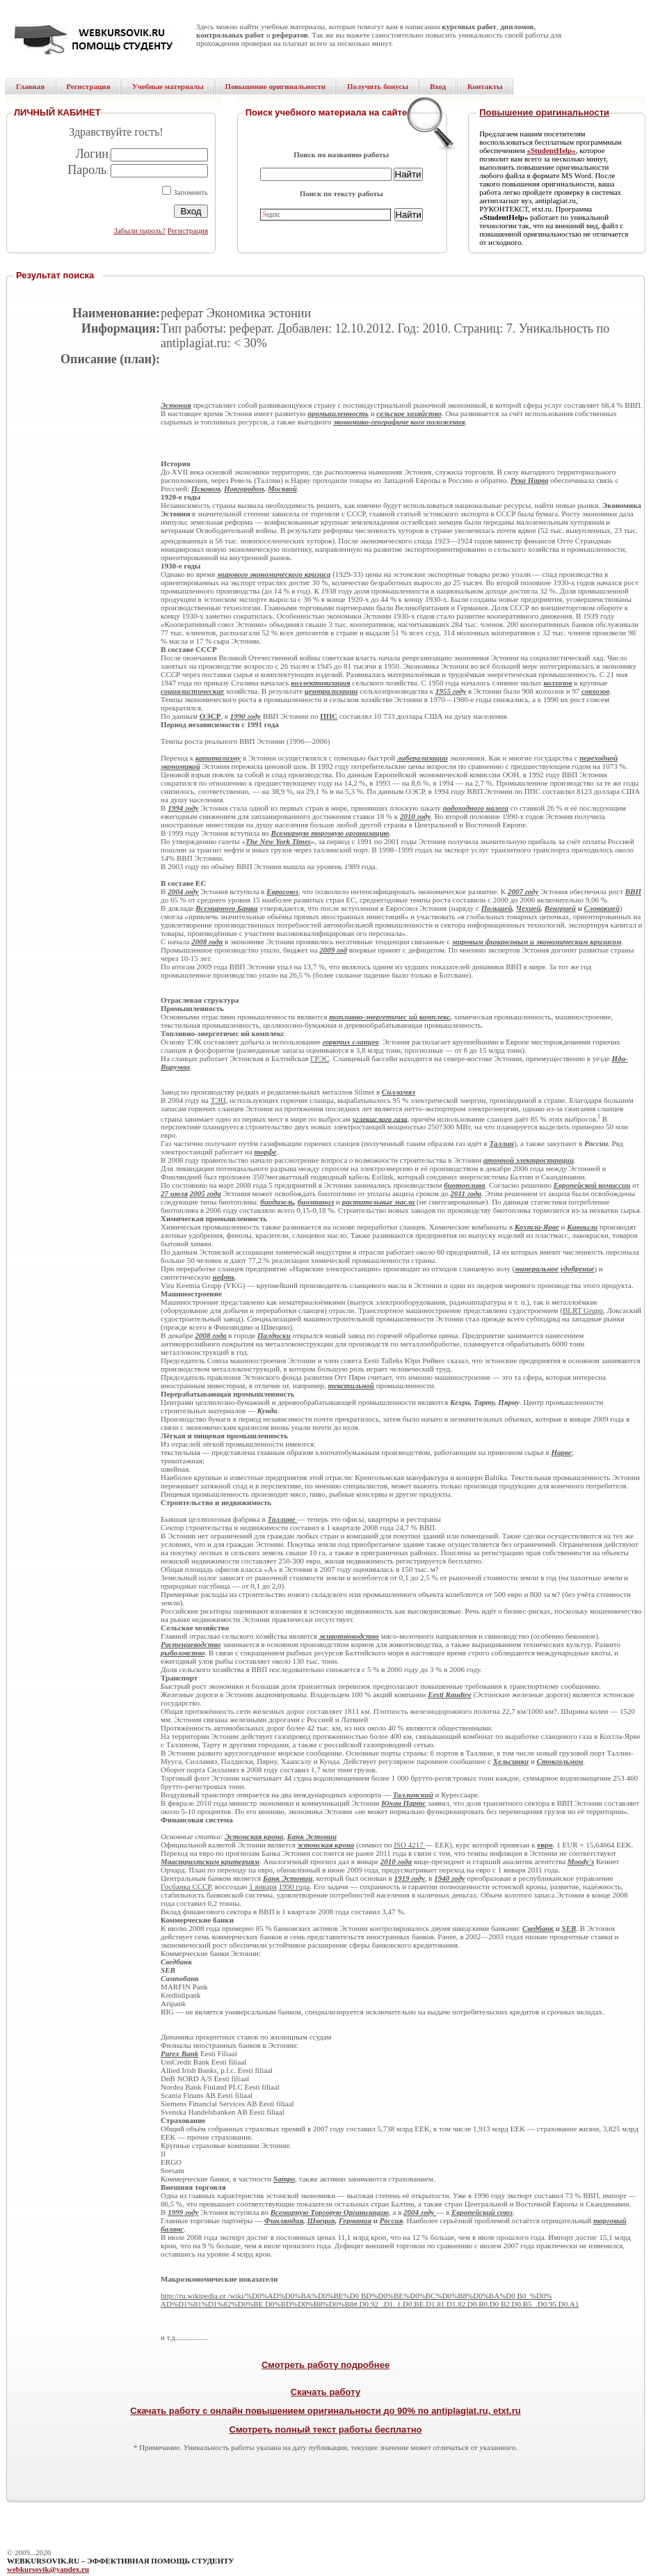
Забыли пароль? (139, 230)
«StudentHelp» (551, 150)
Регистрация (188, 230)
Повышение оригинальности (544, 112)
